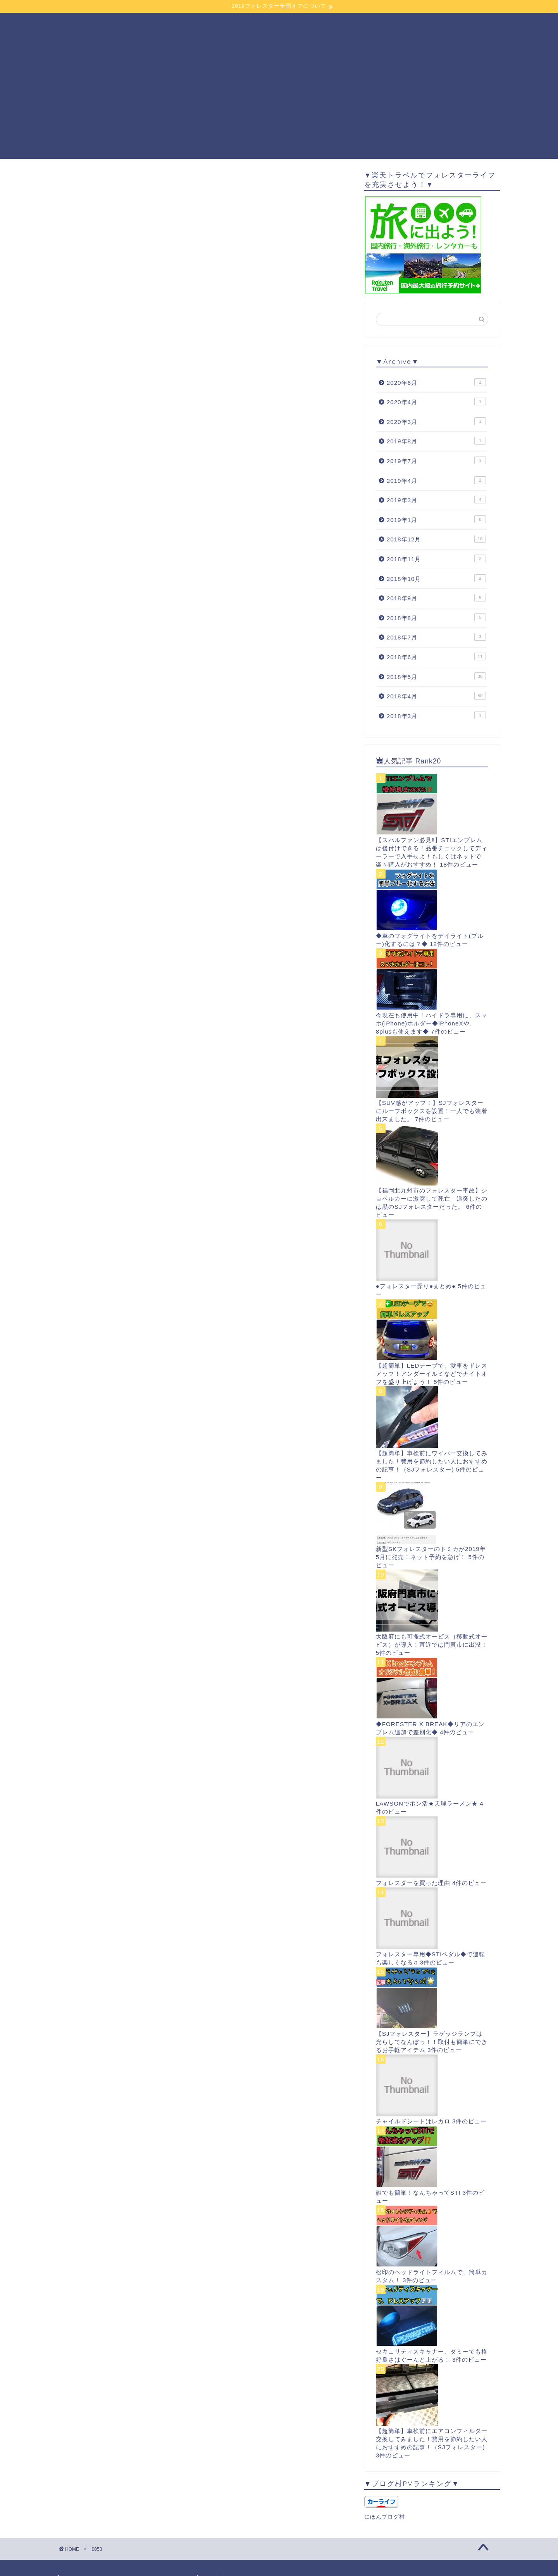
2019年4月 (436, 480)
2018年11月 (436, 558)
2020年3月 (436, 421)
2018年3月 (436, 715)
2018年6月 (436, 656)
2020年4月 (436, 401)
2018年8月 (436, 617)
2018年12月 (436, 539)
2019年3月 (436, 499)
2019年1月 (436, 519)
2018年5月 (436, 676)
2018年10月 (436, 578)
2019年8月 (436, 441)
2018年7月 (436, 637)
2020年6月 (436, 382)
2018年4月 (436, 696)
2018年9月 (436, 597)
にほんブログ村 (384, 2517)
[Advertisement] (279, 104)
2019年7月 (436, 460)
